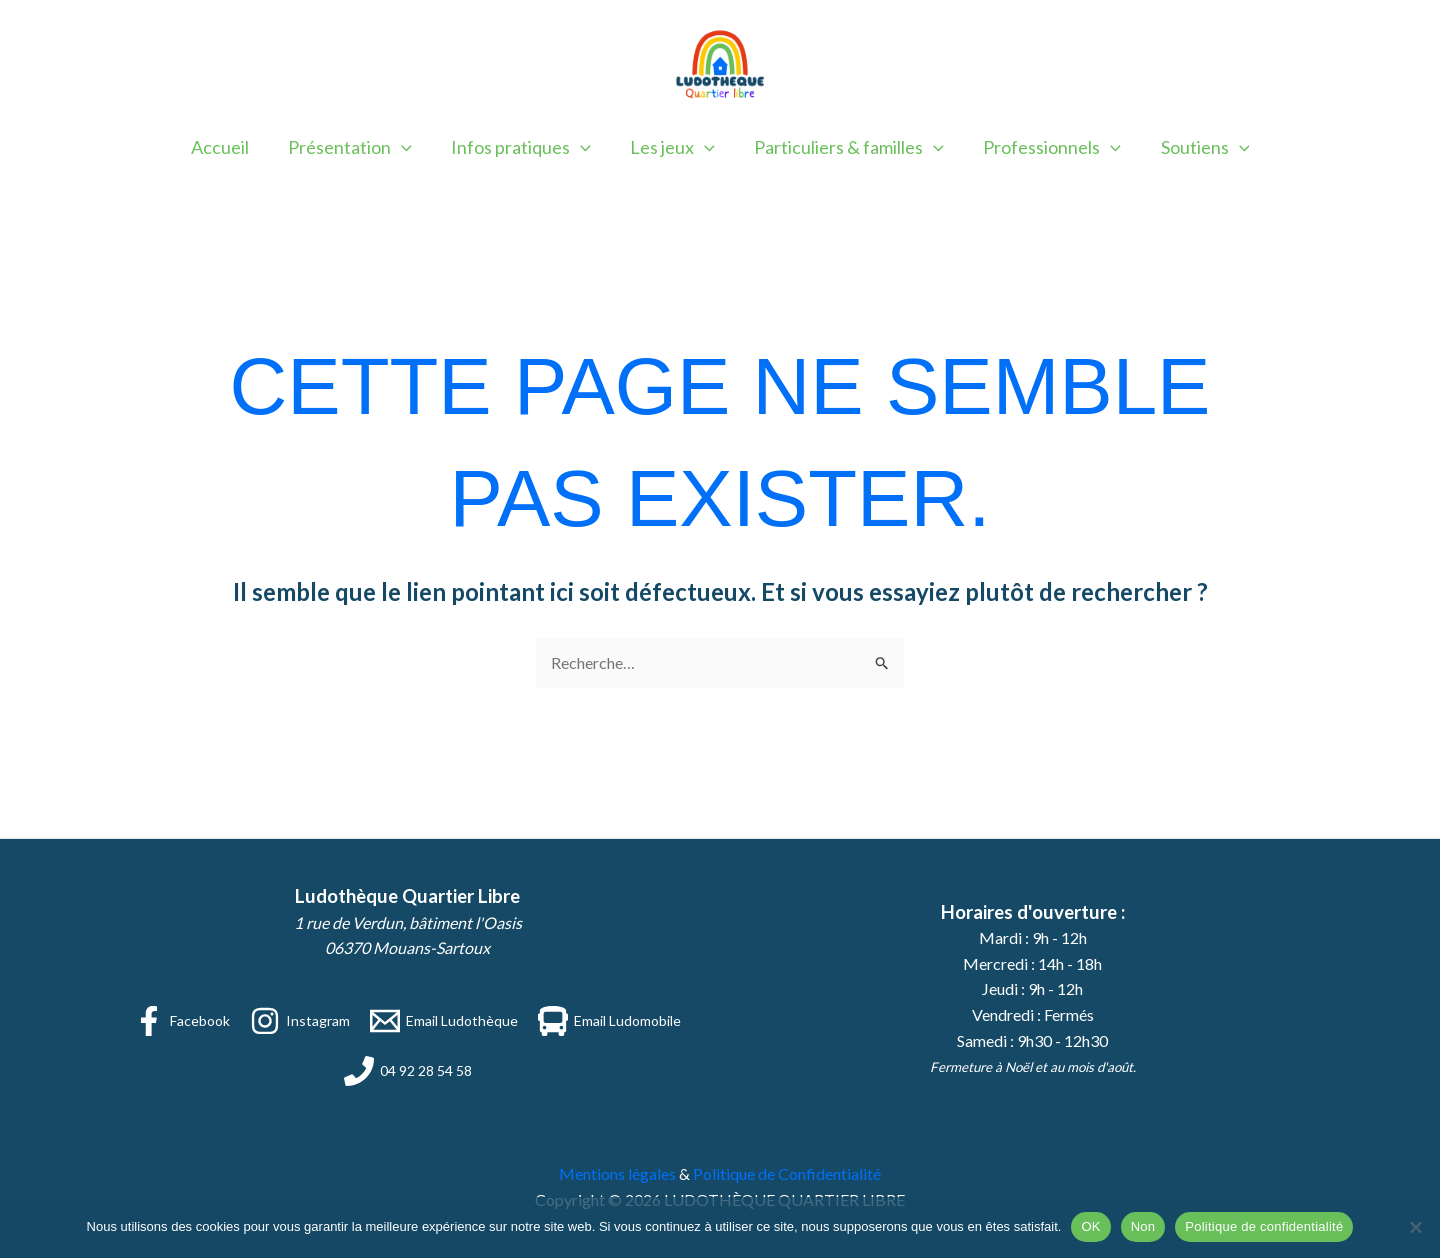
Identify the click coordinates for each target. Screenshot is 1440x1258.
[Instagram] (300, 1021)
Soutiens (1195, 147)
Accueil (230, 147)
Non (1143, 1226)
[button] (408, 147)
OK (1090, 1226)
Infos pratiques (524, 147)
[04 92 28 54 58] (408, 1071)
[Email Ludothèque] (444, 1021)
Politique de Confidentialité (787, 1173)
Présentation (357, 147)
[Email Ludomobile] (609, 1021)
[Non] (1415, 1227)
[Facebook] (182, 1021)
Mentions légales (617, 1173)
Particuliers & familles (846, 147)
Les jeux (672, 147)
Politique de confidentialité (1264, 1226)
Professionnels (1046, 147)
